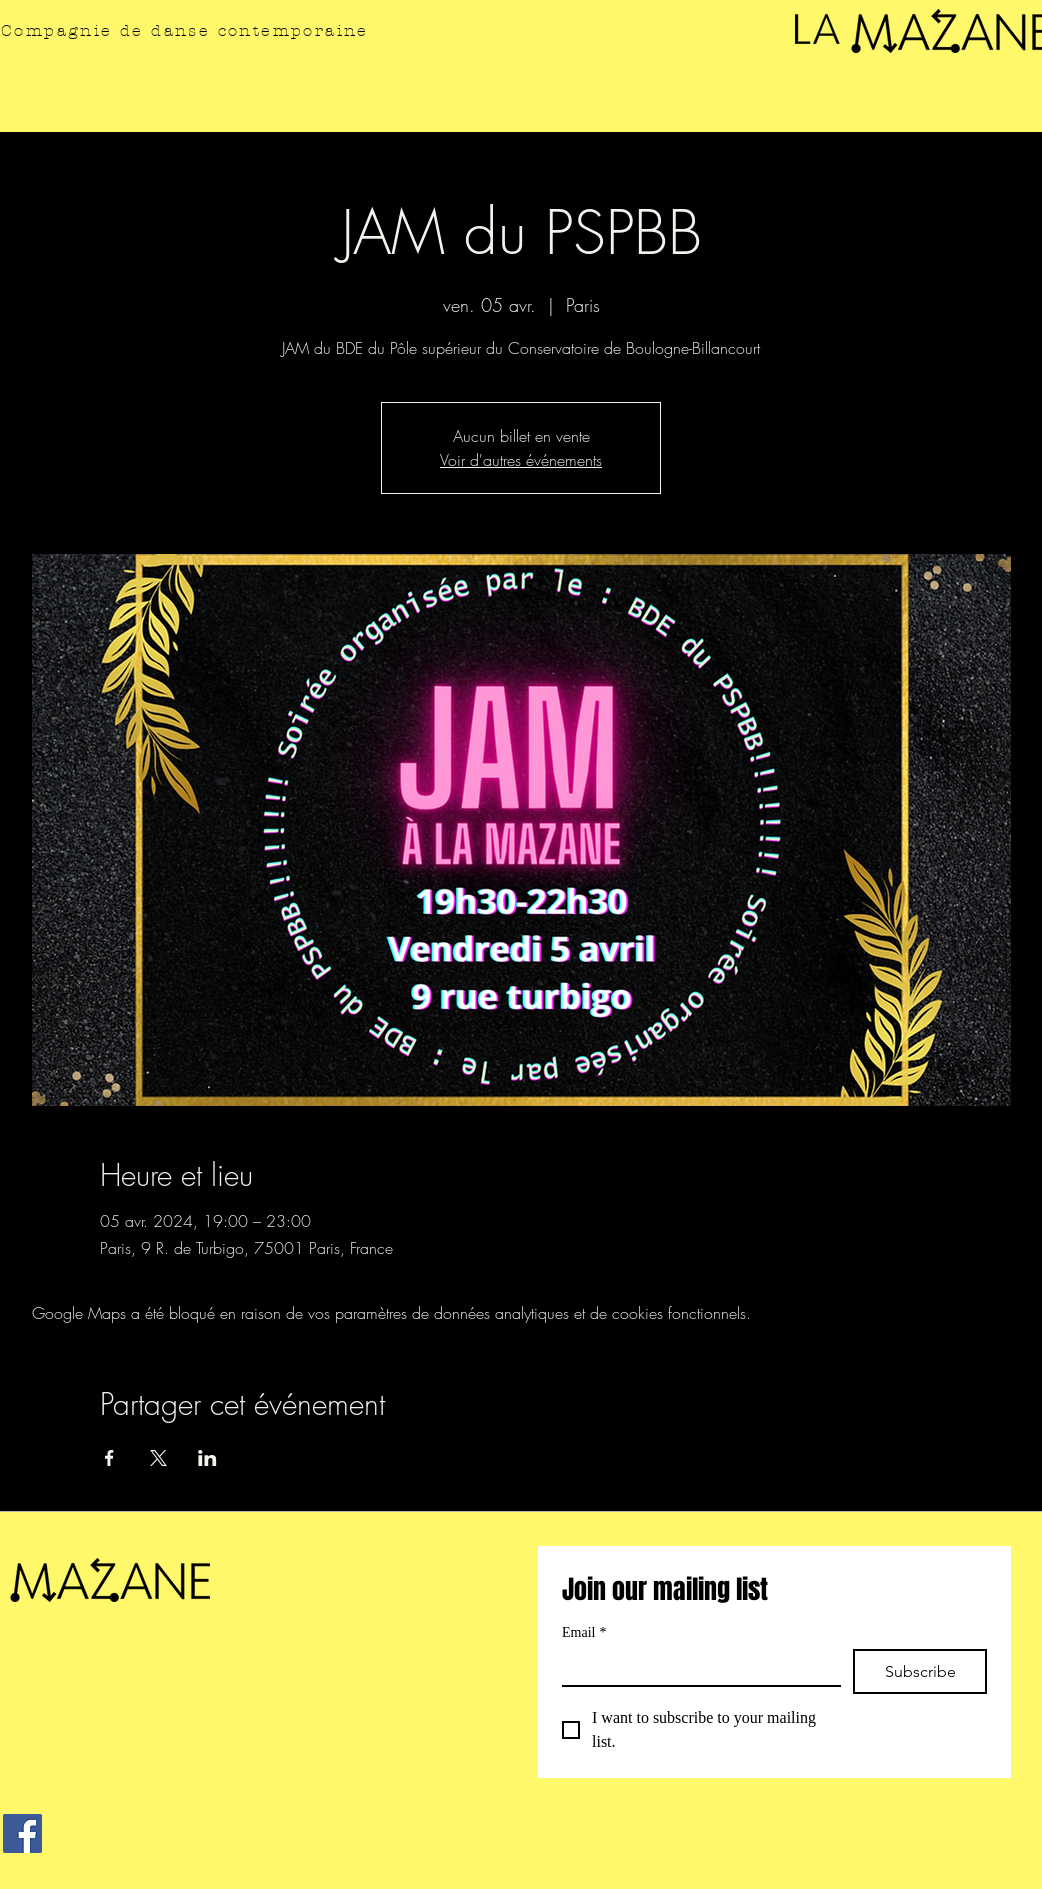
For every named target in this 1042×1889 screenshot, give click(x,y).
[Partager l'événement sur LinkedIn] (207, 1458)
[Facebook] (22, 1833)
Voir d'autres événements (521, 460)
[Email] (695, 1667)
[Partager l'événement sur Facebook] (109, 1458)
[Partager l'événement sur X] (158, 1458)
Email (584, 1632)
